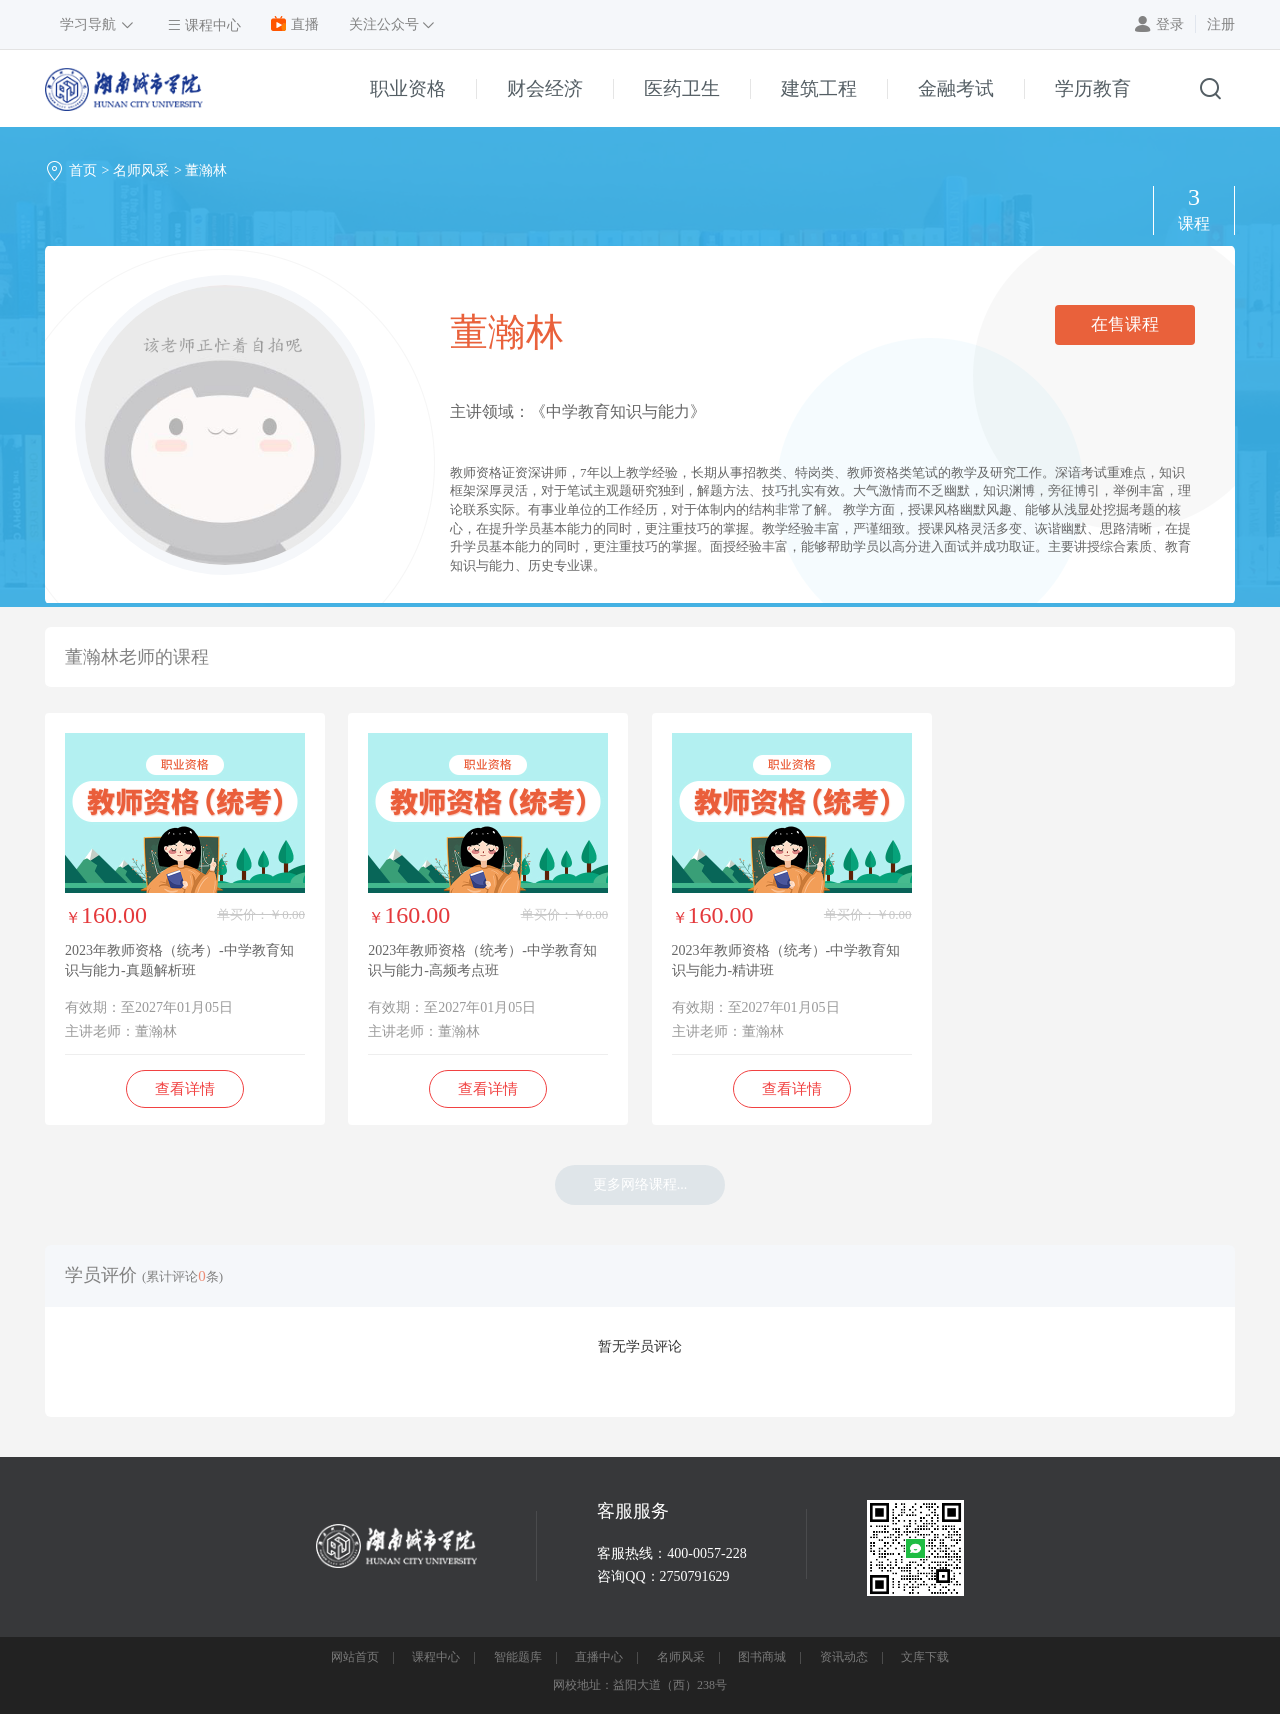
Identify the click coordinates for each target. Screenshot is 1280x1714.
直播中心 (599, 1657)
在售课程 (1125, 324)
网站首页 (355, 1657)
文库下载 (925, 1657)
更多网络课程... (640, 1184)
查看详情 (185, 1089)
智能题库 (518, 1657)
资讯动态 (844, 1657)
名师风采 (141, 170)
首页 (83, 170)
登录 (1170, 24)
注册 (1221, 24)
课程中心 (436, 1657)
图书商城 (762, 1657)
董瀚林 (206, 170)
